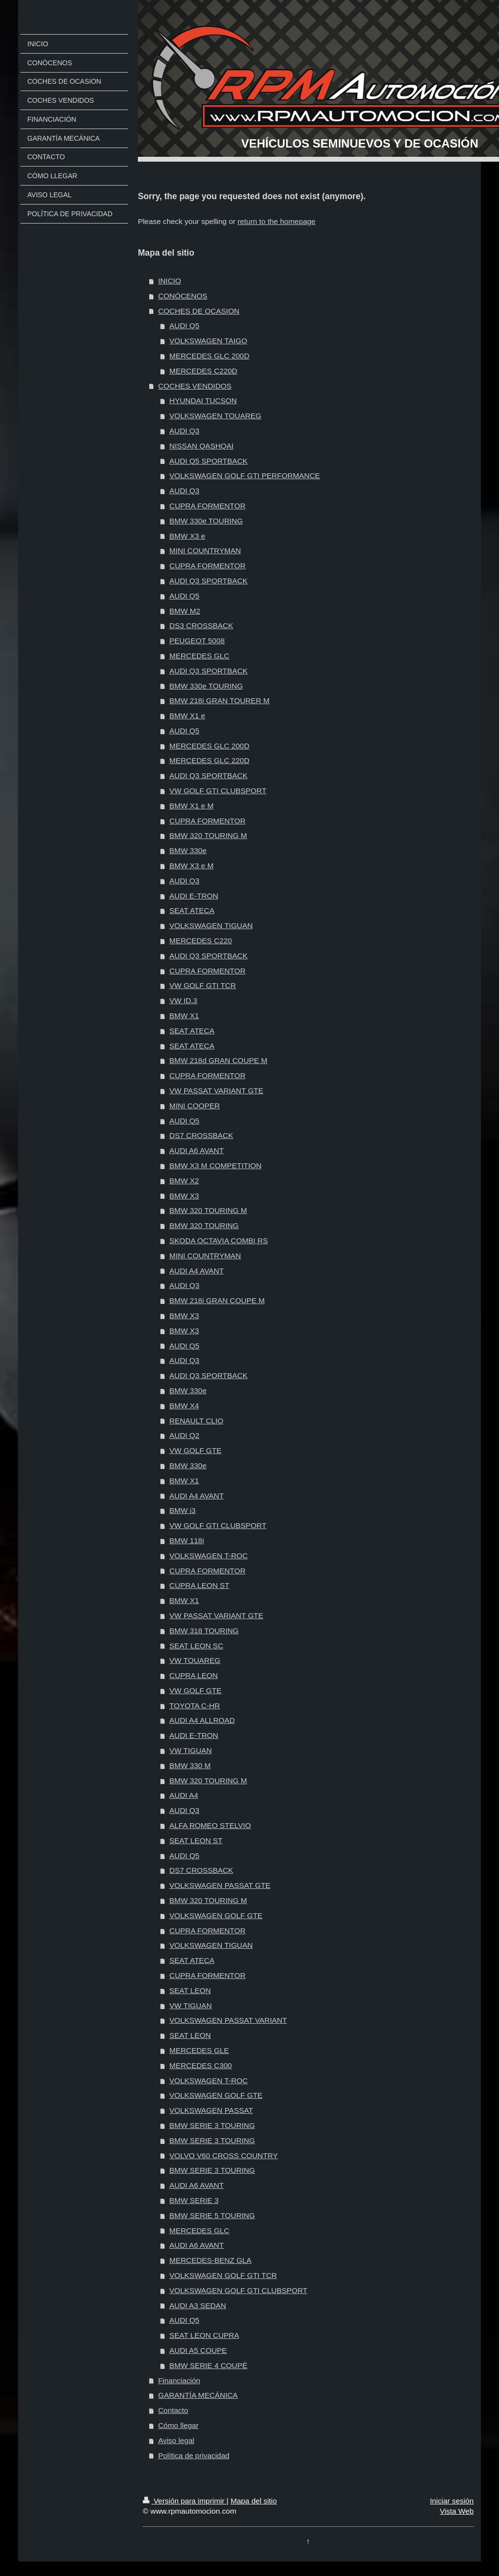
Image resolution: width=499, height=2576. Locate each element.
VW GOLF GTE (196, 1450)
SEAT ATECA (192, 910)
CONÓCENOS (182, 296)
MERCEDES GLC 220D (210, 760)
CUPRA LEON (194, 1675)
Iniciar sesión (452, 2501)
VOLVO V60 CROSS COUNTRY (224, 2155)
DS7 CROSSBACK (201, 1135)
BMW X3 (184, 1196)
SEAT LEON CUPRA (204, 2335)
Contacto (173, 2410)
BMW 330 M (190, 1765)
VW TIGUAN (191, 1750)
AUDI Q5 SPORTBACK (209, 461)
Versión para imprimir (185, 2501)
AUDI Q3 (185, 431)
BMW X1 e (188, 715)
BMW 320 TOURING (204, 1225)
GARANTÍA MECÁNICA (197, 2395)
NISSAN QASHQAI (202, 446)
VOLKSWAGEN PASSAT (211, 2110)
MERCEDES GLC (200, 656)
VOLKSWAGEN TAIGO (209, 340)
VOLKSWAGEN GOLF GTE (216, 1915)
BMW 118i (187, 1540)
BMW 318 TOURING (204, 1630)
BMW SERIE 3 (194, 2200)
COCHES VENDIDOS (194, 386)
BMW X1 (184, 1015)
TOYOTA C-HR (195, 1705)
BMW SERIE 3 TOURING (212, 2125)
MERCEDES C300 (201, 2065)
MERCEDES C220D (203, 371)
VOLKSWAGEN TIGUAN (211, 925)
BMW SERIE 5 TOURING (212, 2215)
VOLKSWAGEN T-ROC (209, 1555)
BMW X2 (184, 1180)
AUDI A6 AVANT (197, 1150)
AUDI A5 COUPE (198, 2350)
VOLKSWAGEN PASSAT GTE (220, 1885)
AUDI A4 (184, 1795)
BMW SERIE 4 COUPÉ (209, 2365)
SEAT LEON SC (197, 1646)
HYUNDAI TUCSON (203, 400)
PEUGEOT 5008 (197, 640)
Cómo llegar (178, 2425)
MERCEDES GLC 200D (210, 356)
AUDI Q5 (185, 325)
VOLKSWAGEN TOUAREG (216, 415)
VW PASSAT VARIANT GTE (217, 1090)
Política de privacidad (193, 2455)
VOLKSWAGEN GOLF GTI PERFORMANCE (245, 475)
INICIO (169, 281)
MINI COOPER (195, 1105)
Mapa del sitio (253, 2501)
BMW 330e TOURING (206, 521)
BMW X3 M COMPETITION (216, 1165)
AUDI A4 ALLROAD (202, 1720)
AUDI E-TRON (194, 896)
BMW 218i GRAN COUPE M (217, 1300)
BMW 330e (188, 850)
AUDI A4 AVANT (197, 1271)
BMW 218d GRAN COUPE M (219, 1060)
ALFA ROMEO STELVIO (210, 1825)
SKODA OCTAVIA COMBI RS (219, 1240)
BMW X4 (184, 1405)
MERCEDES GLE (199, 2050)
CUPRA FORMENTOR (208, 506)
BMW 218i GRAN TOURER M (220, 700)
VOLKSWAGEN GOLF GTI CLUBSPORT (238, 2290)
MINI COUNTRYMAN (205, 550)
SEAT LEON (190, 1990)
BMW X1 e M (192, 806)
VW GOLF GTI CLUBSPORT (218, 790)
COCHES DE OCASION (198, 311)
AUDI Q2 (185, 1435)
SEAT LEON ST (196, 1840)
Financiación (179, 2380)
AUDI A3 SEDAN (198, 2305)
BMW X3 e (188, 536)
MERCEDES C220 (201, 940)
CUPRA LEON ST (200, 1585)
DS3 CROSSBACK (201, 625)
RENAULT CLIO (197, 1421)
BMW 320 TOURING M (208, 835)
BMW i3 (183, 1510)
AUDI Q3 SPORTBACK (209, 581)
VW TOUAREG (195, 1660)
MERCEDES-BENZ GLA (210, 2260)
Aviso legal (176, 2440)
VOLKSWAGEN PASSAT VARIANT (228, 2020)
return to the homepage (276, 221)
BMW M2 (185, 611)
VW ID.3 (183, 1000)
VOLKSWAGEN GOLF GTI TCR (223, 2275)
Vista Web (457, 2511)
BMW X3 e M (192, 865)
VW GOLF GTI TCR (203, 985)
